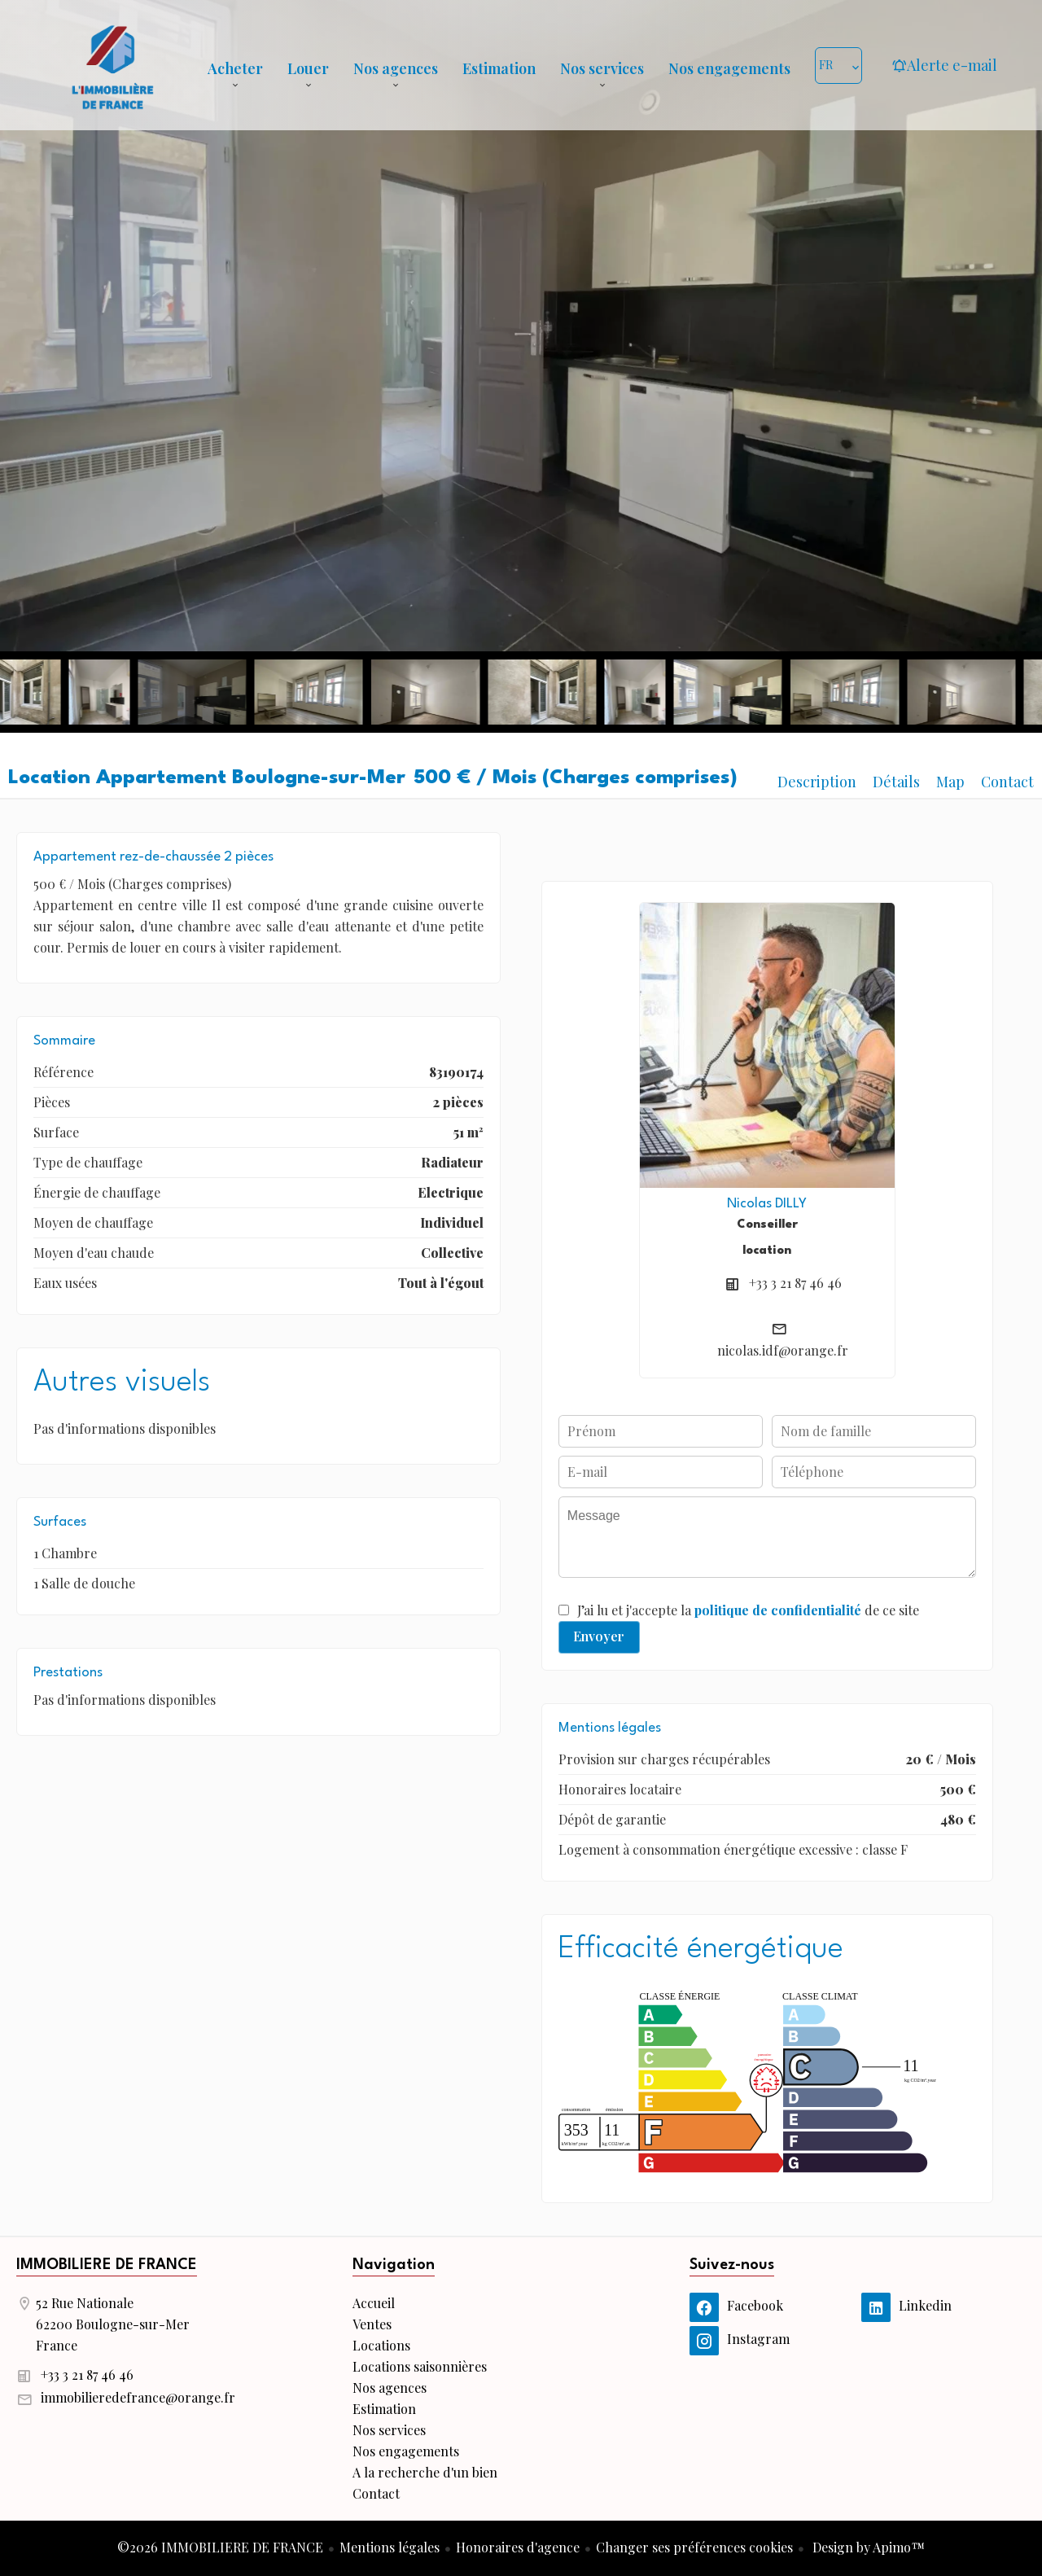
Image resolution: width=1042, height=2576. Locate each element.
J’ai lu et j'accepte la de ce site (748, 1610)
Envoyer (598, 1636)
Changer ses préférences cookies (694, 2547)
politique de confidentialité (777, 1610)
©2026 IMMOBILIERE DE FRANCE (220, 2547)
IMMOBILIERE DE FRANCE (106, 2265)
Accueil (112, 65)
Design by (867, 2547)
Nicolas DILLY (767, 1204)
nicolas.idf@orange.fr (782, 1350)
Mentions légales (389, 2547)
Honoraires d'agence (518, 2547)
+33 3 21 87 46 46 (795, 1282)
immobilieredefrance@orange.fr (138, 2397)
